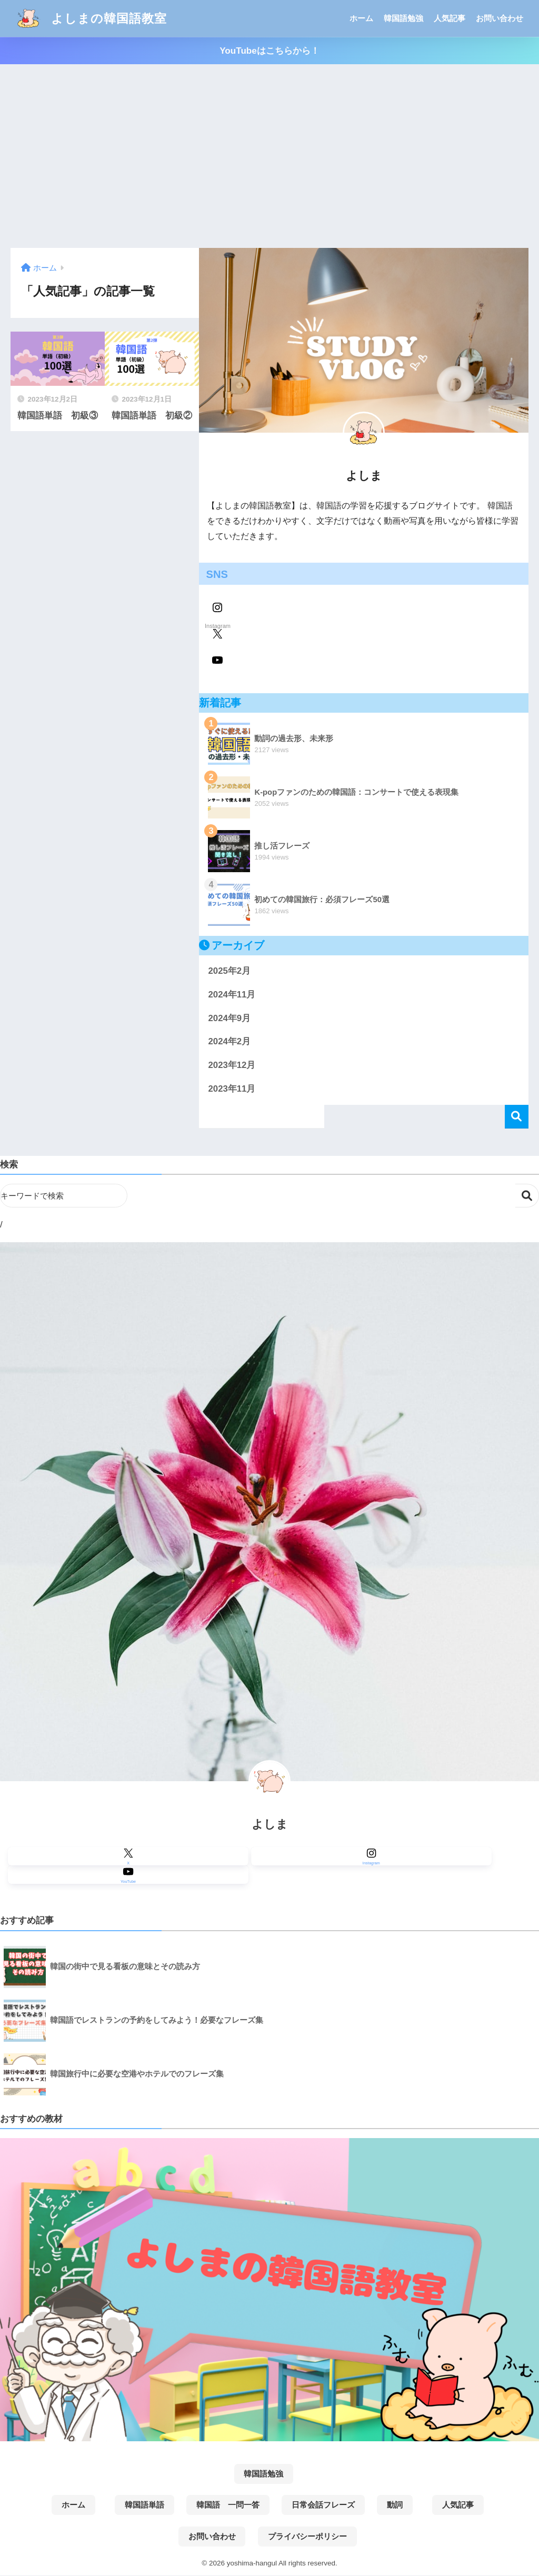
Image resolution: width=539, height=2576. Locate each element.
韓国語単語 (144, 2505)
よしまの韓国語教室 (89, 18)
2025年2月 (229, 971)
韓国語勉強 (403, 18)
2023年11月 (231, 1089)
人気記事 (449, 18)
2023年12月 (231, 1065)
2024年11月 (231, 995)
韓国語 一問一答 (227, 2505)
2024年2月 (229, 1041)
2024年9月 (229, 1018)
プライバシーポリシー (307, 2537)
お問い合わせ (499, 18)
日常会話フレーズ (323, 2505)
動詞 (395, 2505)
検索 (516, 1117)
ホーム (361, 18)
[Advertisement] (269, 156)
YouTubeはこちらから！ (269, 51)
